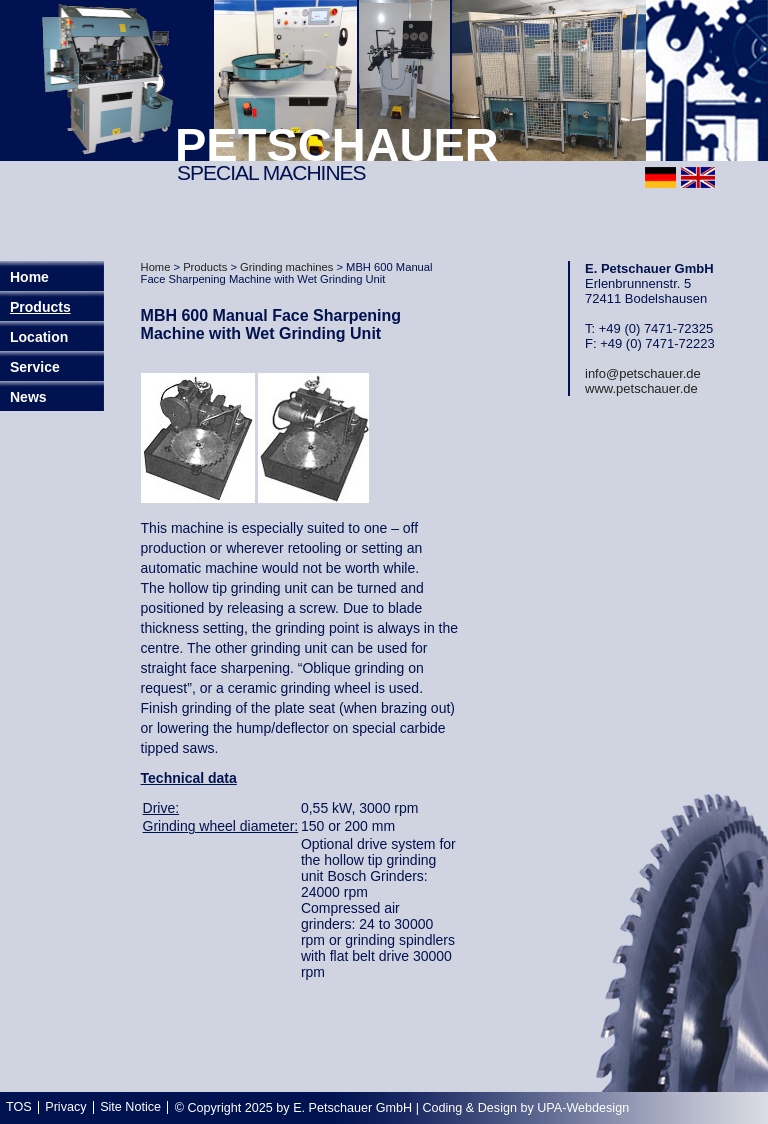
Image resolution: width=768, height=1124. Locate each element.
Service (35, 367)
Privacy (65, 1107)
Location (39, 337)
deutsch (660, 177)
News (28, 397)
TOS (19, 1107)
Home (156, 267)
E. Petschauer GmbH (352, 1108)
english (698, 177)
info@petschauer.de (643, 373)
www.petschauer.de (641, 388)
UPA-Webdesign (583, 1108)
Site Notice (130, 1107)
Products (40, 307)
